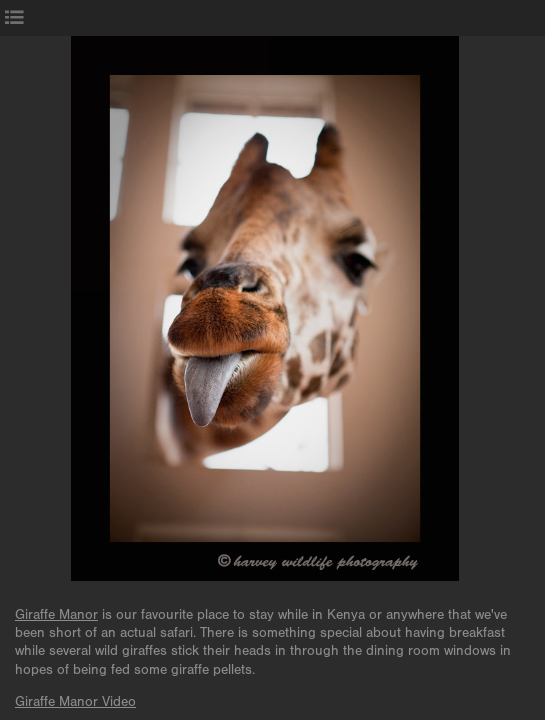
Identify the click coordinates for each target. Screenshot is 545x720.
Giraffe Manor (56, 615)
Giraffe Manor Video (75, 702)
